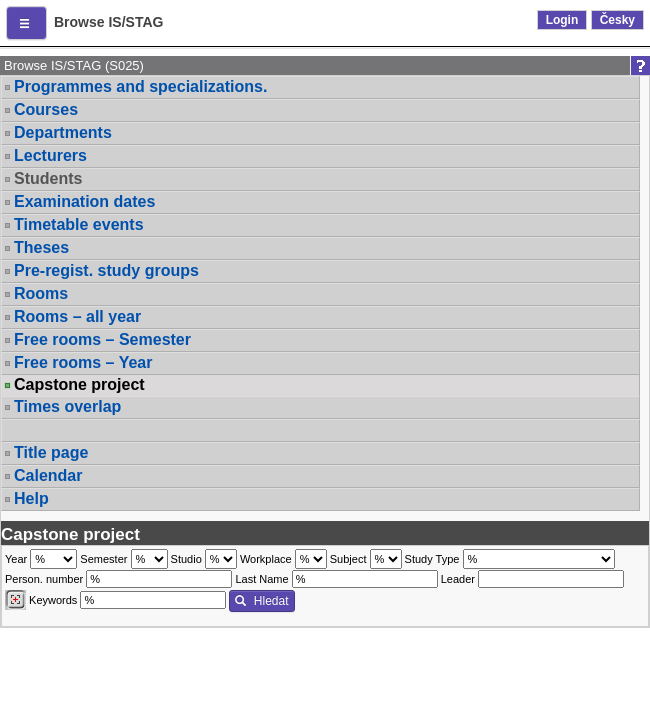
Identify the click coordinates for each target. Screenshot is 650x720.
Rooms (41, 293)
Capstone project (79, 385)
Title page (51, 452)
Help (31, 498)
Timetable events (79, 224)
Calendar (48, 475)
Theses (41, 247)
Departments (63, 132)
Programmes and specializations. (140, 86)
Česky (617, 20)
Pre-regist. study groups (106, 270)
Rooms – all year (77, 316)
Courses (46, 109)
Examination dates (84, 201)
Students (48, 178)
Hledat (261, 601)
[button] (26, 23)
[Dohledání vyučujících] (15, 600)
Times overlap (67, 406)
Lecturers (50, 155)
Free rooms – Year (83, 362)
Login (562, 20)
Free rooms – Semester (102, 339)
